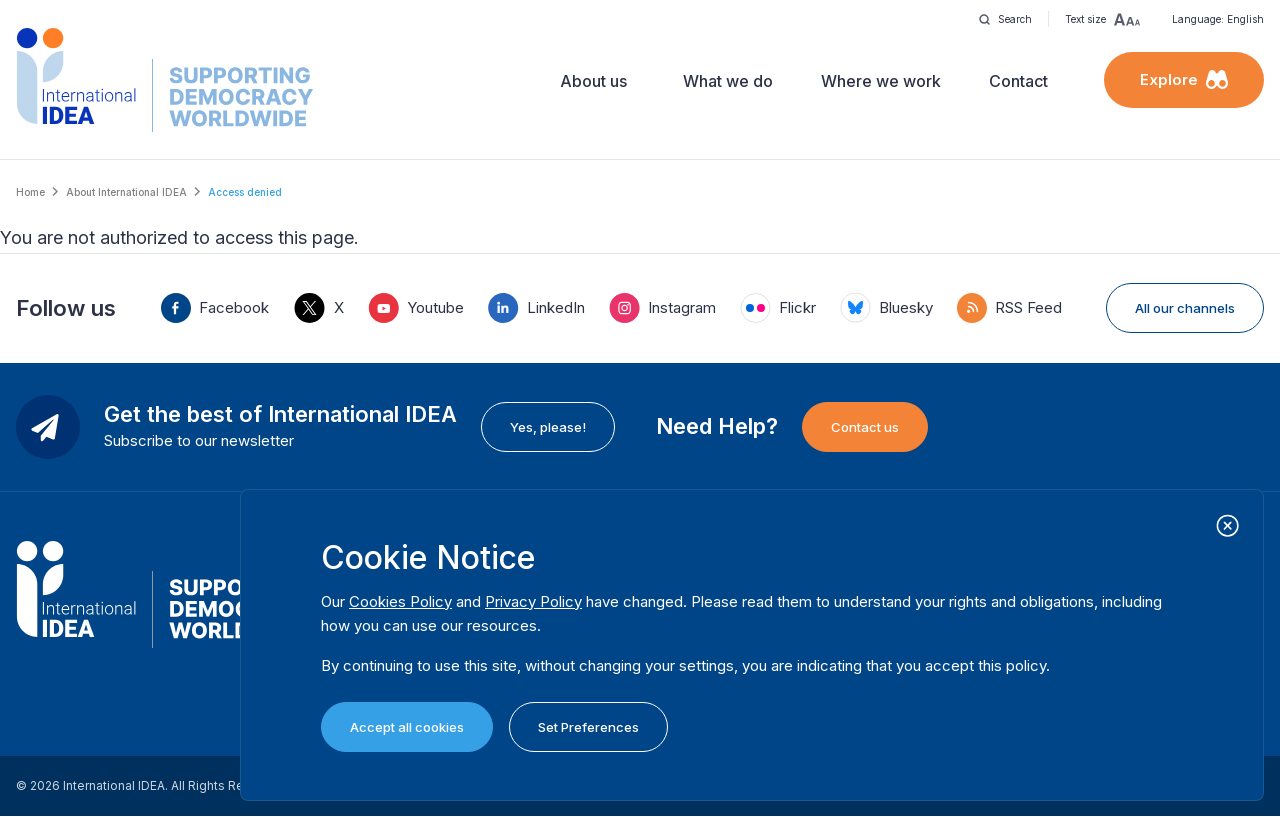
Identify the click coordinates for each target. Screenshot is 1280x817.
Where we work (881, 81)
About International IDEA (126, 192)
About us (593, 81)
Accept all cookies (407, 727)
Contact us (865, 427)
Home (30, 192)
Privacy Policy (533, 601)
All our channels (1185, 308)
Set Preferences (588, 727)
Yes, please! (548, 427)
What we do (728, 81)
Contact (1018, 81)
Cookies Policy (400, 601)
